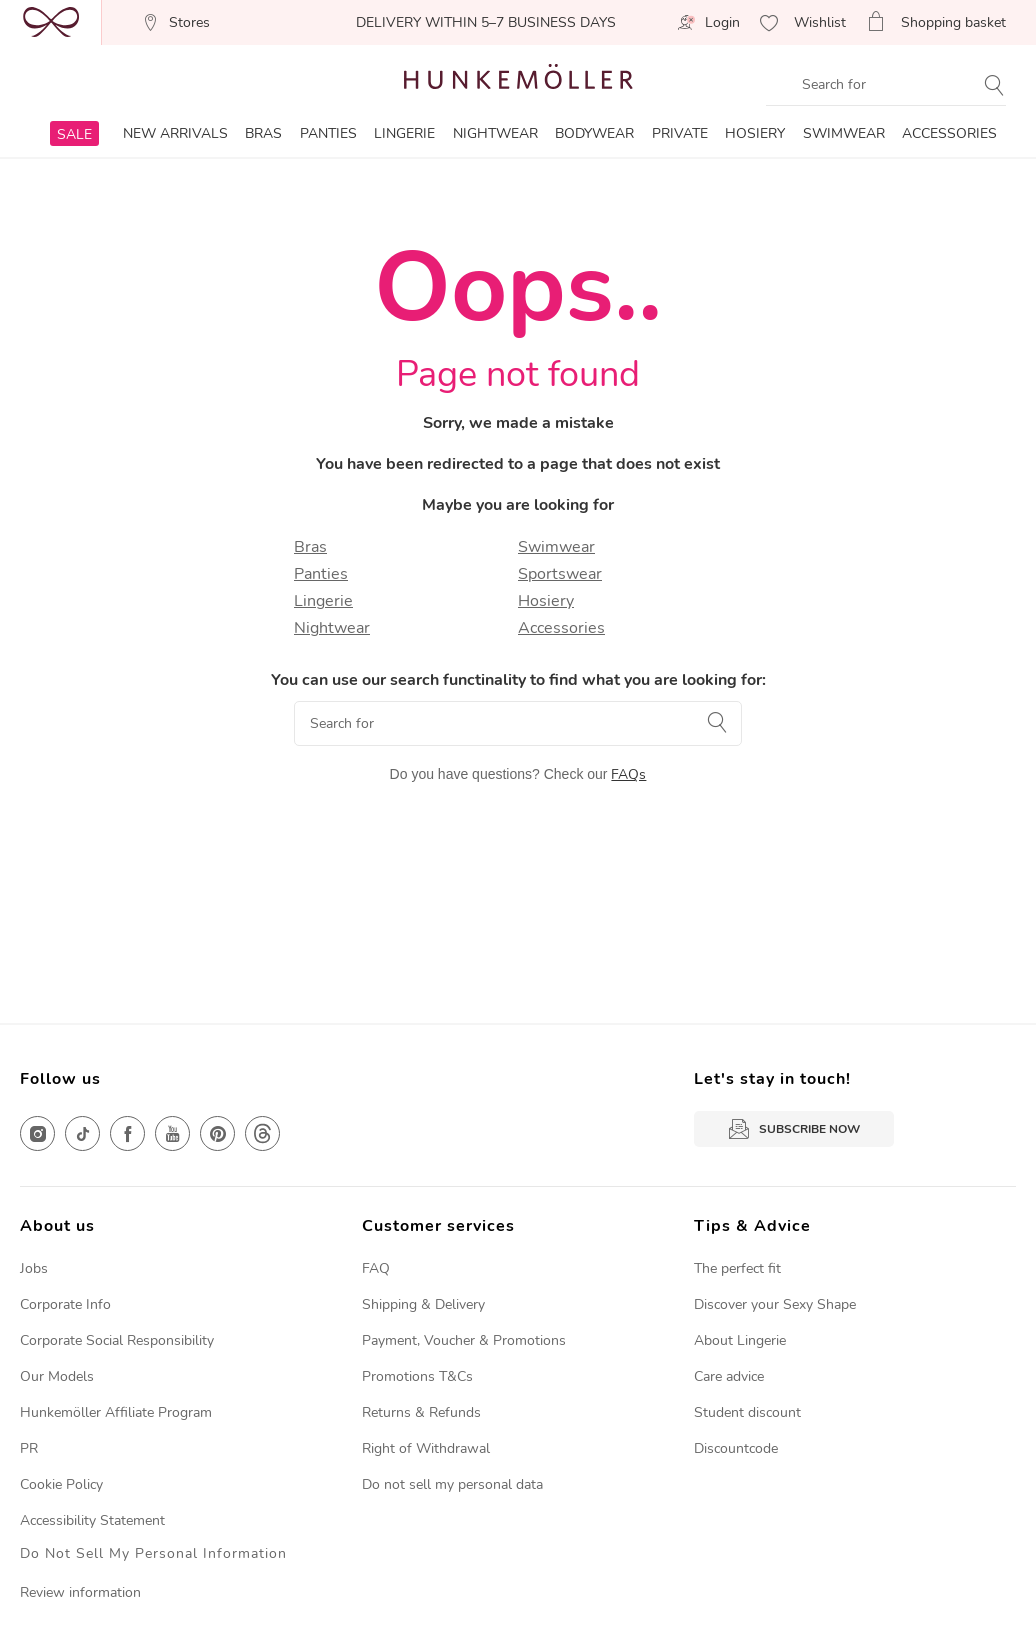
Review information (80, 1592)
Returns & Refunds (421, 1412)
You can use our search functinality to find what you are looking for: (518, 680)
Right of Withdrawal (426, 1448)
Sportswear (560, 574)
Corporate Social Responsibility (117, 1340)
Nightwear (332, 628)
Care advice (729, 1376)
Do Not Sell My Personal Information (153, 1554)
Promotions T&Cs (417, 1376)
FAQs (628, 774)
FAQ (376, 1268)
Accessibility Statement (92, 1520)
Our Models (57, 1376)
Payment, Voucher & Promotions (464, 1340)
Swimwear (556, 547)
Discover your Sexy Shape (775, 1304)
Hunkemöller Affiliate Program (116, 1412)
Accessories (561, 628)
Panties (321, 574)
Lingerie (323, 601)
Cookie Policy (61, 1484)
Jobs (34, 1268)
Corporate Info (65, 1304)
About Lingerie (740, 1340)
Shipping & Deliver (420, 1304)
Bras (310, 547)
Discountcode (736, 1448)
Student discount (747, 1412)
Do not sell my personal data (452, 1484)
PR (29, 1448)
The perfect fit (737, 1268)
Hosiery (546, 601)
